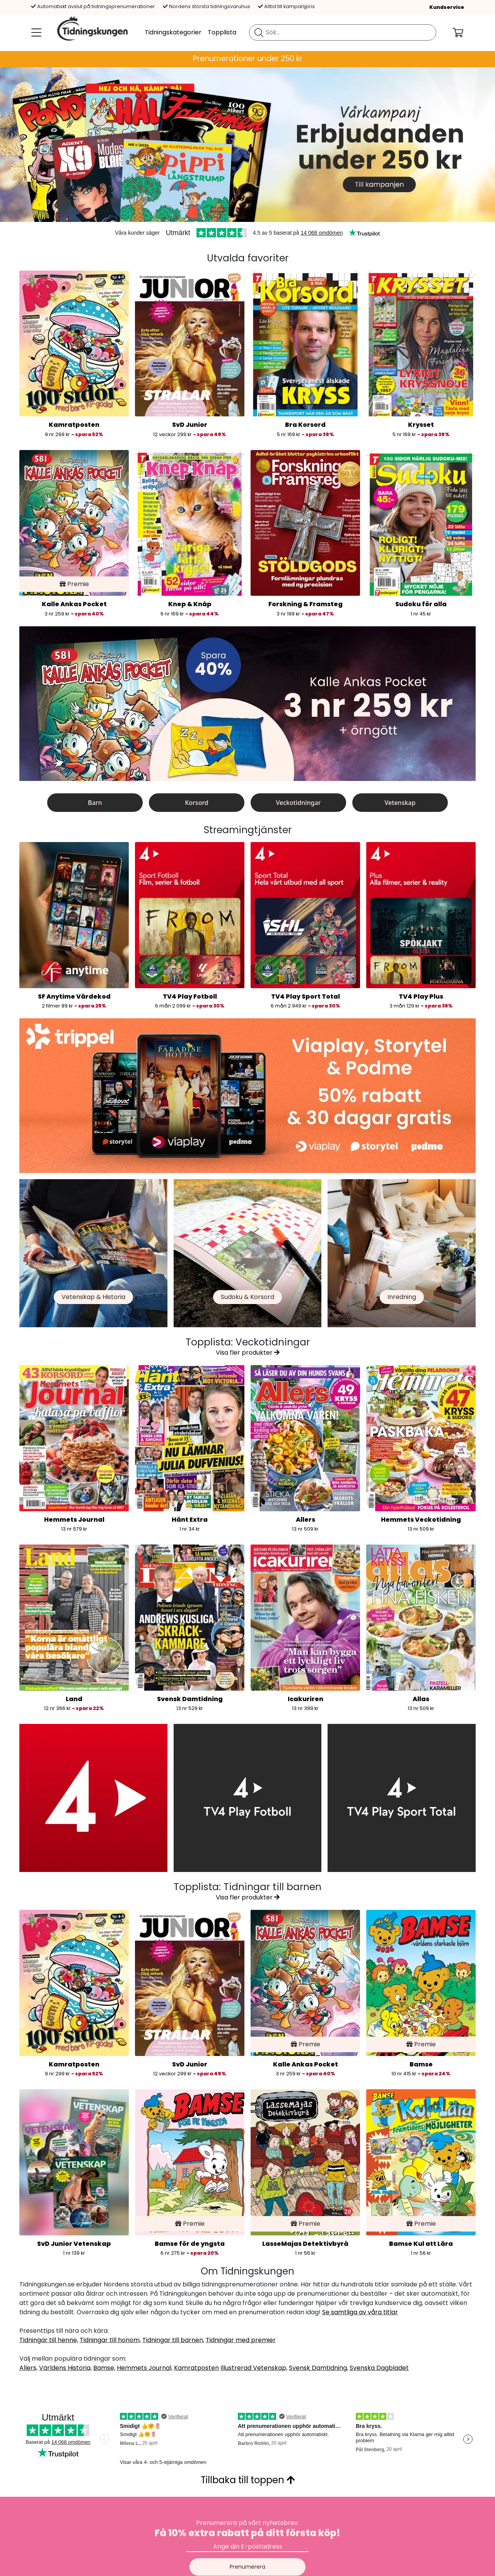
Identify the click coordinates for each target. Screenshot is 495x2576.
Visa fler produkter (248, 1352)
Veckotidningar (298, 802)
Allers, (28, 2367)
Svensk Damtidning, (318, 2367)
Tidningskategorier (173, 32)
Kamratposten (196, 2367)
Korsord (196, 802)
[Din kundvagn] (464, 32)
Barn (95, 802)
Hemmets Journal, (144, 2367)
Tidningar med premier (241, 2340)
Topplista (222, 32)
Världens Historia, (65, 2367)
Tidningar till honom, (110, 2340)
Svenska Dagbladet (379, 2367)
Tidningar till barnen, (173, 2340)
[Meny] (34, 32)
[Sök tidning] (258, 32)
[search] (342, 32)
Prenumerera (247, 2567)
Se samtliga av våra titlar (360, 2312)
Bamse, (104, 2367)
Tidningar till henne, (48, 2340)
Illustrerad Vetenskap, (253, 2367)
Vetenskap (400, 802)
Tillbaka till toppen (248, 2480)
